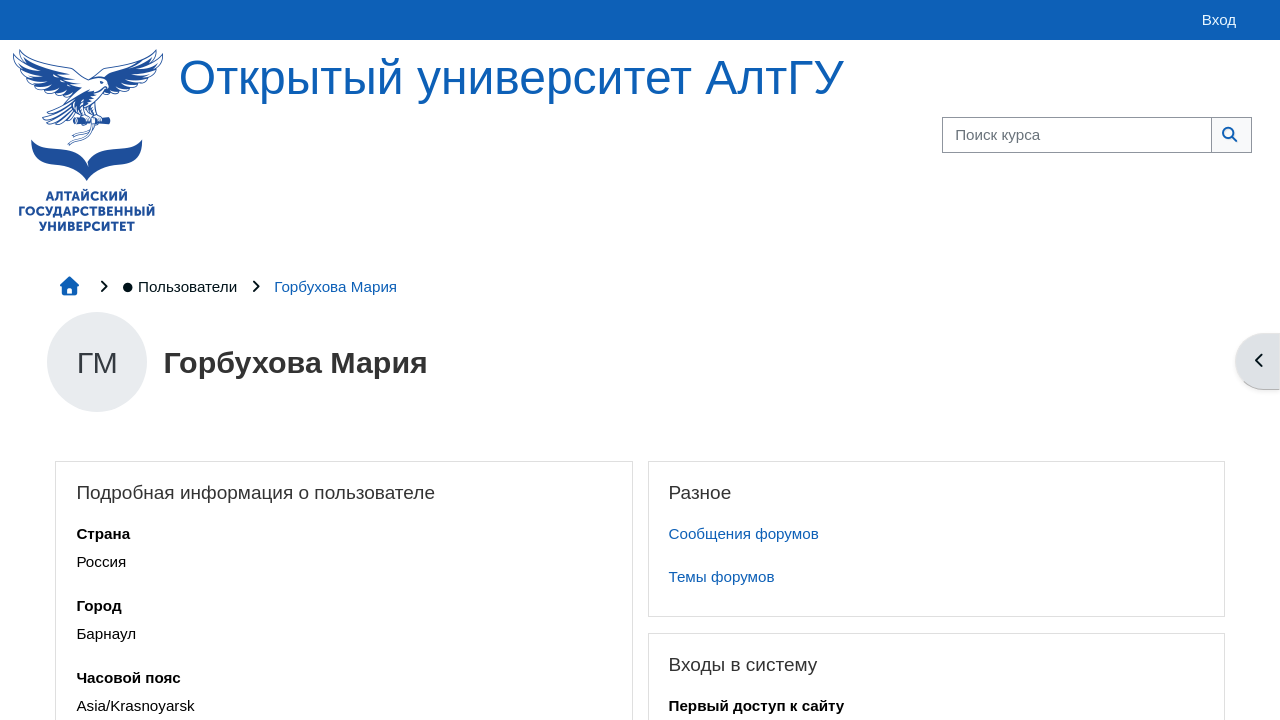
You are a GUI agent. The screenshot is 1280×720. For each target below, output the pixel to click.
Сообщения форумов (744, 533)
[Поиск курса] (1077, 135)
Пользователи (179, 286)
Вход (1219, 19)
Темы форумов (722, 576)
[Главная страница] (88, 138)
